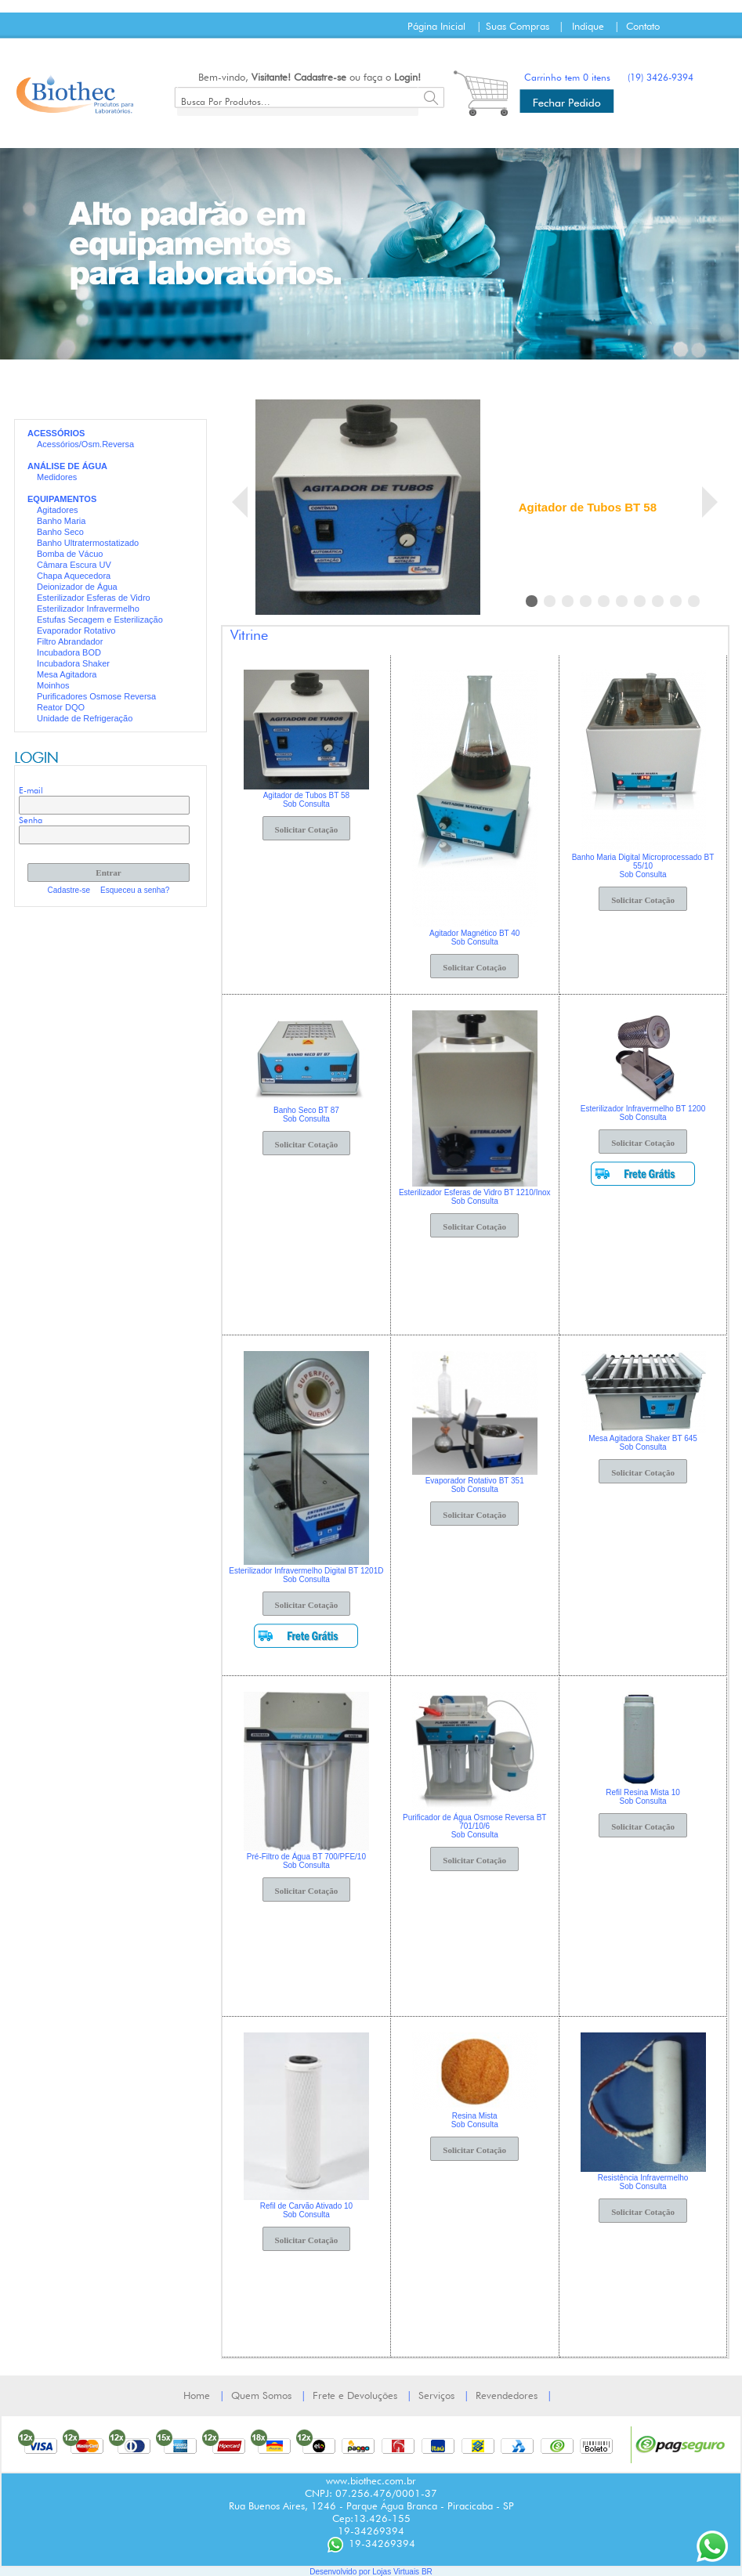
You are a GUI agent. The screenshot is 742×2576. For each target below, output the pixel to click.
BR (427, 2571)
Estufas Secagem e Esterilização (100, 619)
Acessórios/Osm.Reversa (85, 444)
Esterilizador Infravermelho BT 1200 (643, 1108)
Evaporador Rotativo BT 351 (474, 1480)
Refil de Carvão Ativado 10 (306, 2206)
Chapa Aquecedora (73, 575)
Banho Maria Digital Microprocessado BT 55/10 (643, 861)
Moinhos (53, 685)
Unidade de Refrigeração (84, 718)
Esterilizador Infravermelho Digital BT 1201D (306, 1570)
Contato (643, 26)
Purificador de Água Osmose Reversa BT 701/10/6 (474, 1821)
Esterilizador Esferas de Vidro (93, 597)
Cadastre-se (320, 76)
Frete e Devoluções (355, 2395)
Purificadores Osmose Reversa (96, 696)
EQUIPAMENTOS (61, 499)
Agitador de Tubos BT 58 (588, 507)
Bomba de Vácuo (70, 553)
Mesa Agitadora (66, 674)
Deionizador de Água (77, 586)
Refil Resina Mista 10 (642, 1792)
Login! (407, 76)
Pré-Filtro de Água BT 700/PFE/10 (306, 1856)
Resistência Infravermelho (643, 2177)
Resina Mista (475, 2116)
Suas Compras (517, 26)
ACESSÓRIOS (56, 433)
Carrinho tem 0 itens (567, 77)
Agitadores (57, 510)
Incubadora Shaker (73, 663)
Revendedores (506, 2395)
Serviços (436, 2395)
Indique (588, 26)
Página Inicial (436, 26)
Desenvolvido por (340, 2571)
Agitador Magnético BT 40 (474, 933)
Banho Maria (61, 521)
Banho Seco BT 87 (306, 1110)
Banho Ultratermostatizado (88, 542)
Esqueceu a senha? (134, 890)
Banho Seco (60, 532)
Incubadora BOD (69, 652)
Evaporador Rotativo (76, 630)
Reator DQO (61, 707)
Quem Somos (261, 2395)
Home (196, 2395)
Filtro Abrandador (70, 641)
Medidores (57, 477)
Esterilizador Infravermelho (88, 608)
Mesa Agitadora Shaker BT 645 (642, 1438)
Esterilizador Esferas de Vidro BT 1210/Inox (475, 1192)
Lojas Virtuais (397, 2571)
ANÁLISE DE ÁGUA (67, 466)
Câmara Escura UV (74, 564)
